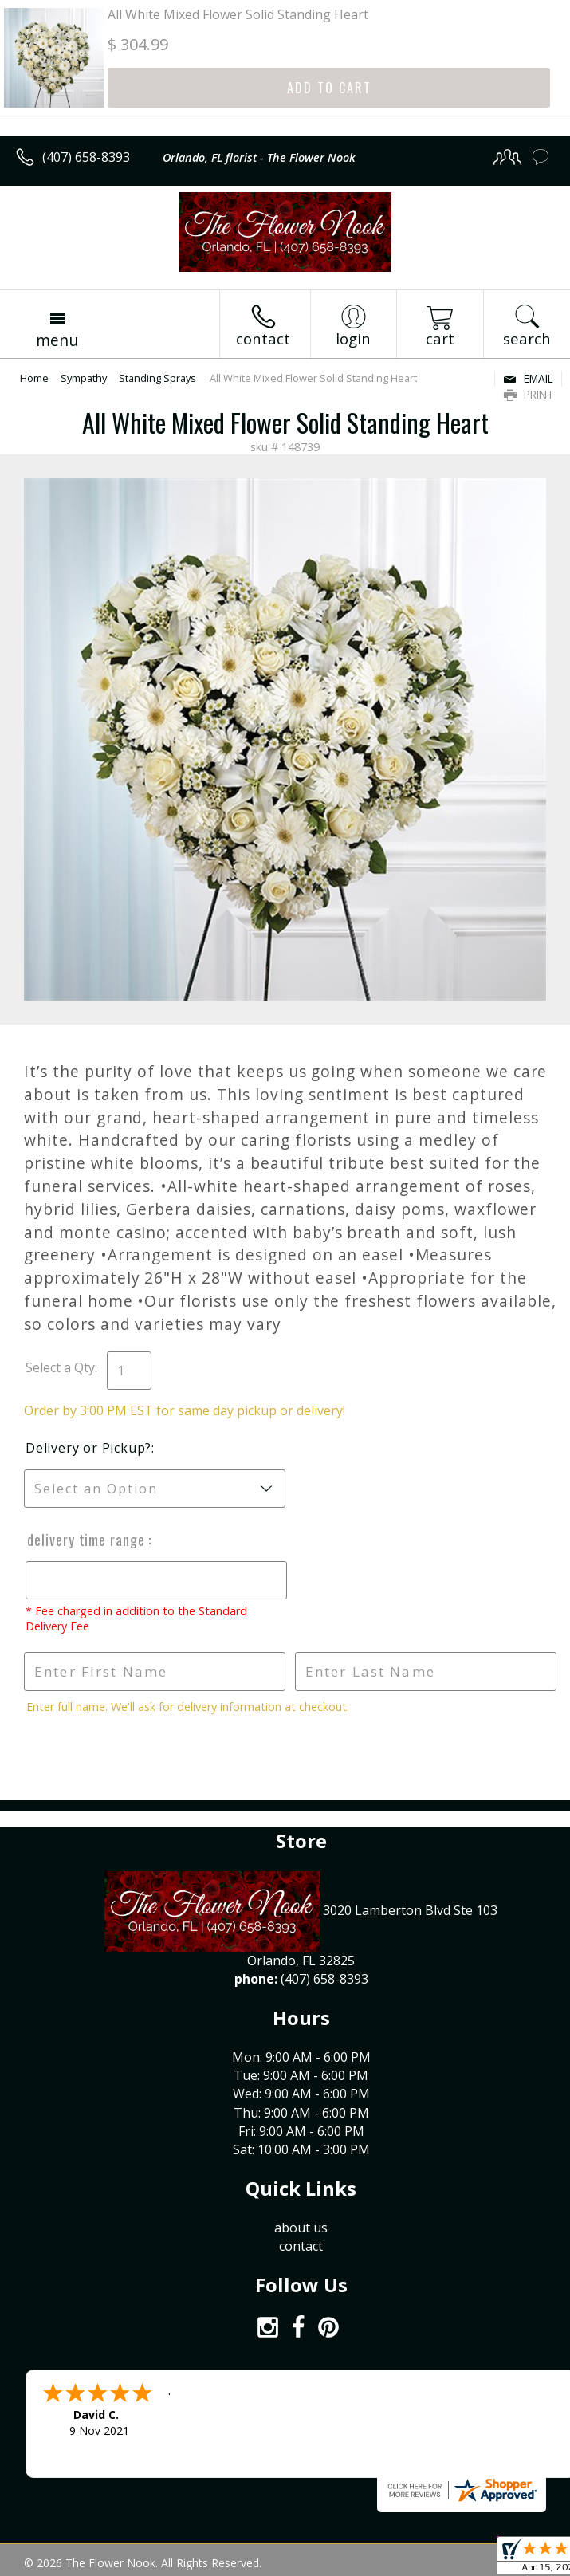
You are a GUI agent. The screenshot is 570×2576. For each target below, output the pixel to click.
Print (529, 394)
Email (528, 378)
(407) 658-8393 (86, 157)
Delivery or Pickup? (88, 1448)
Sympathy (84, 378)
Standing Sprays (157, 378)
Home (34, 378)
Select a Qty (60, 1367)
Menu (57, 340)
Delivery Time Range (86, 1539)
